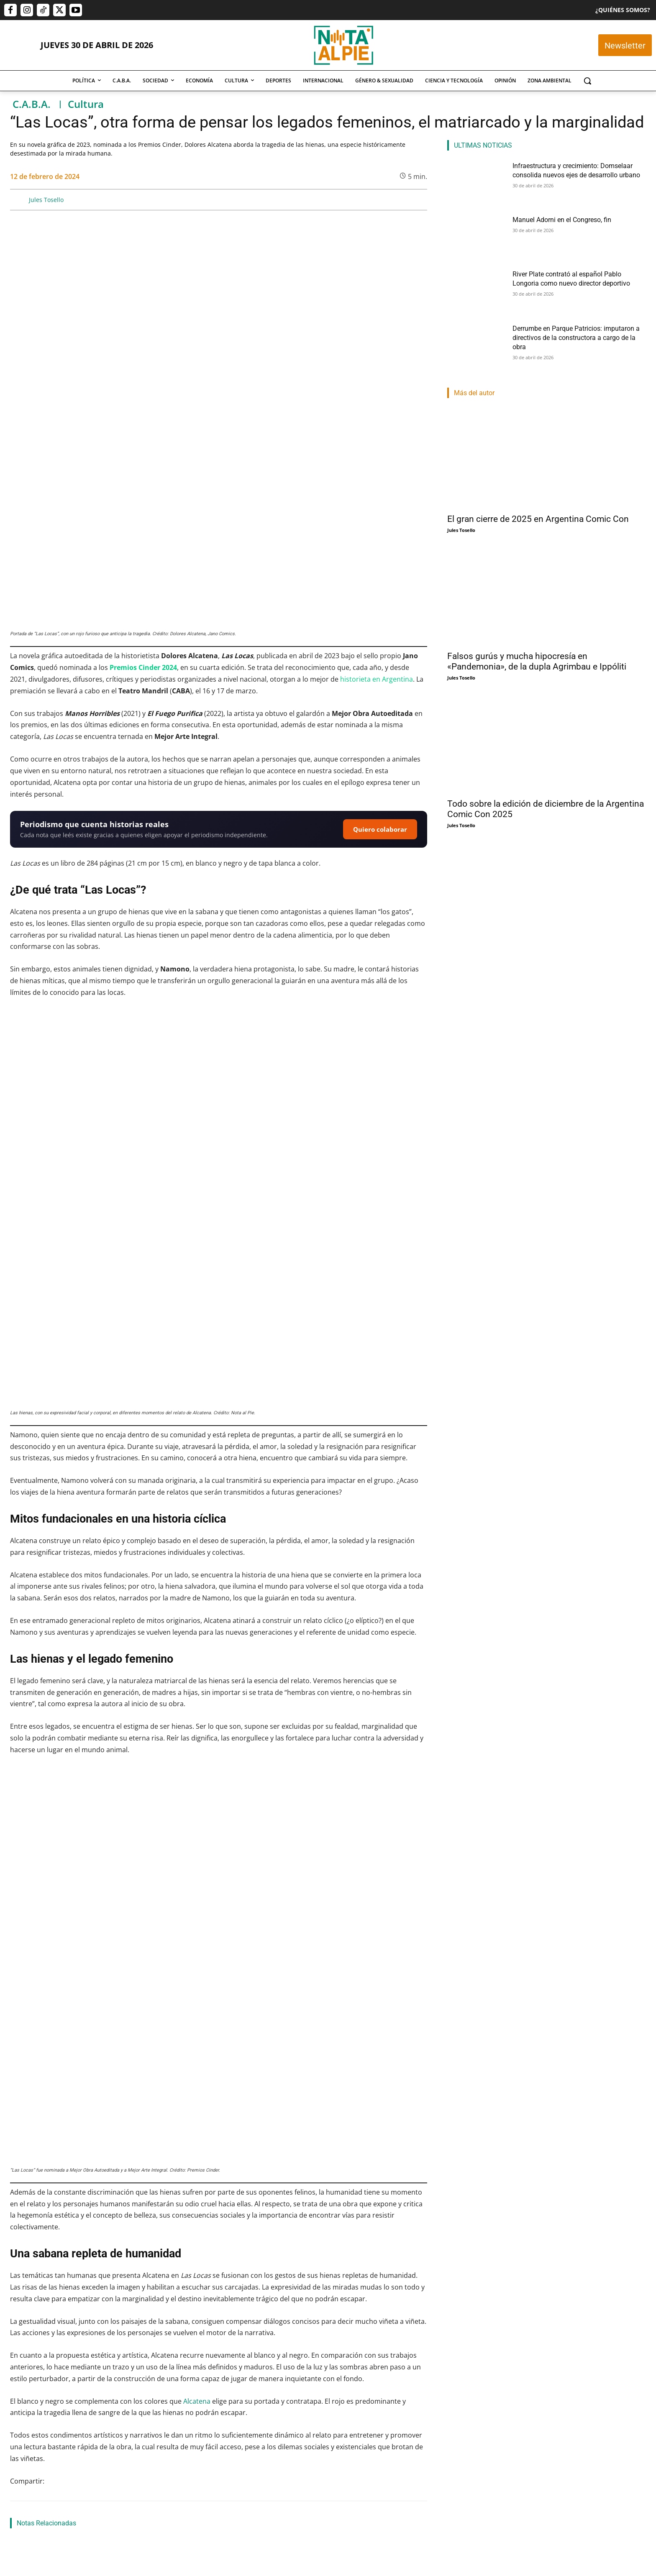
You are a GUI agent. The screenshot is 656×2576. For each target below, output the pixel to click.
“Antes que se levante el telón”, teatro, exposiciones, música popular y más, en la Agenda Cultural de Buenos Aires (359, 2322)
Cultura (85, 104)
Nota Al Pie (23, 2484)
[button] (587, 81)
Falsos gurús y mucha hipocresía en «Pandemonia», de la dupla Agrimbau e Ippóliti (536, 661)
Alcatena (196, 2075)
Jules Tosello (46, 200)
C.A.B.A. (31, 104)
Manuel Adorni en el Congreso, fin (555, 219)
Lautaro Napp (316, 2484)
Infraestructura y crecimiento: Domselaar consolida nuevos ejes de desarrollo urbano (67, 2463)
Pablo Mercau (171, 2474)
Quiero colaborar (380, 666)
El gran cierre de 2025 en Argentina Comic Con (538, 519)
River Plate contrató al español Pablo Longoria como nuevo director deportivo (359, 2463)
